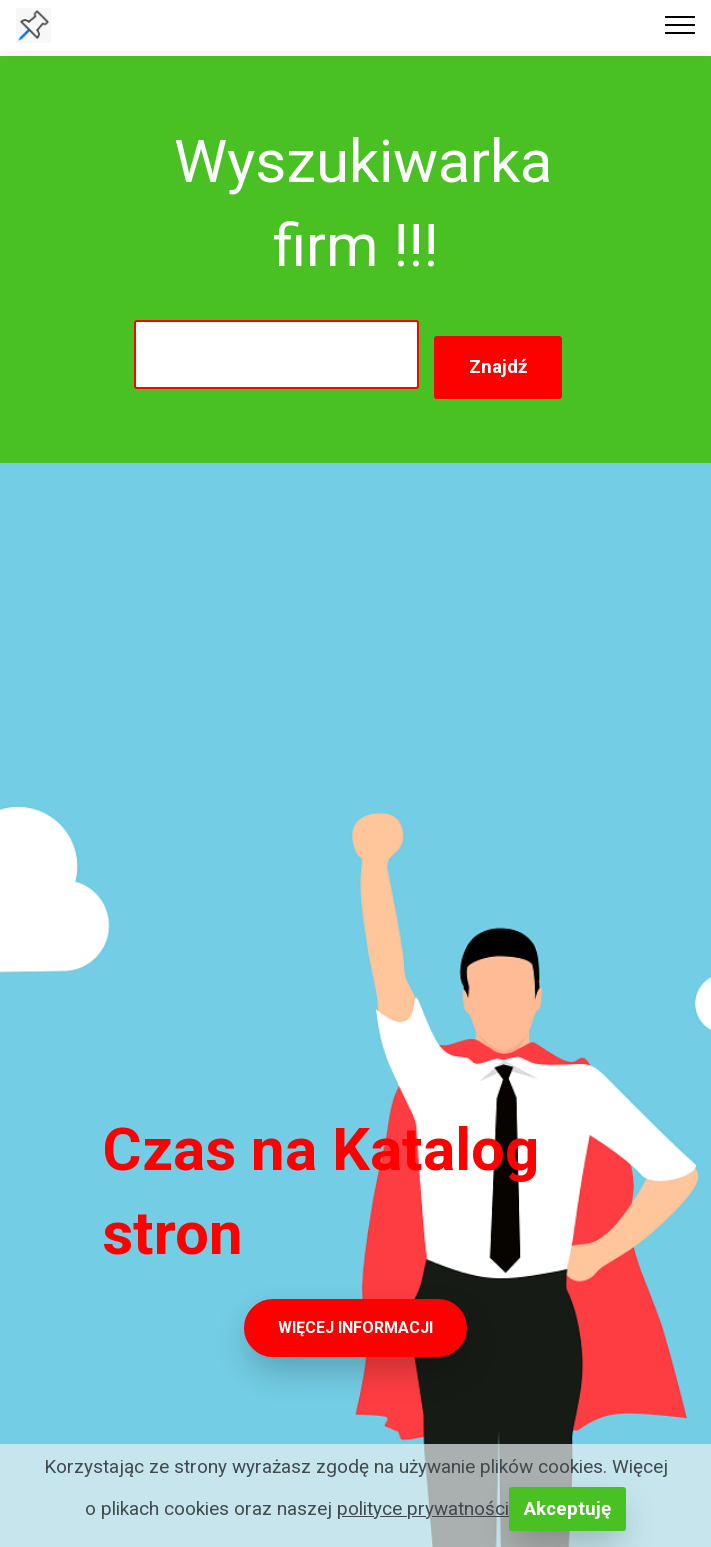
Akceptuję (567, 1508)
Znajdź (498, 366)
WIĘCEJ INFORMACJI (355, 1327)
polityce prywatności (423, 1508)
